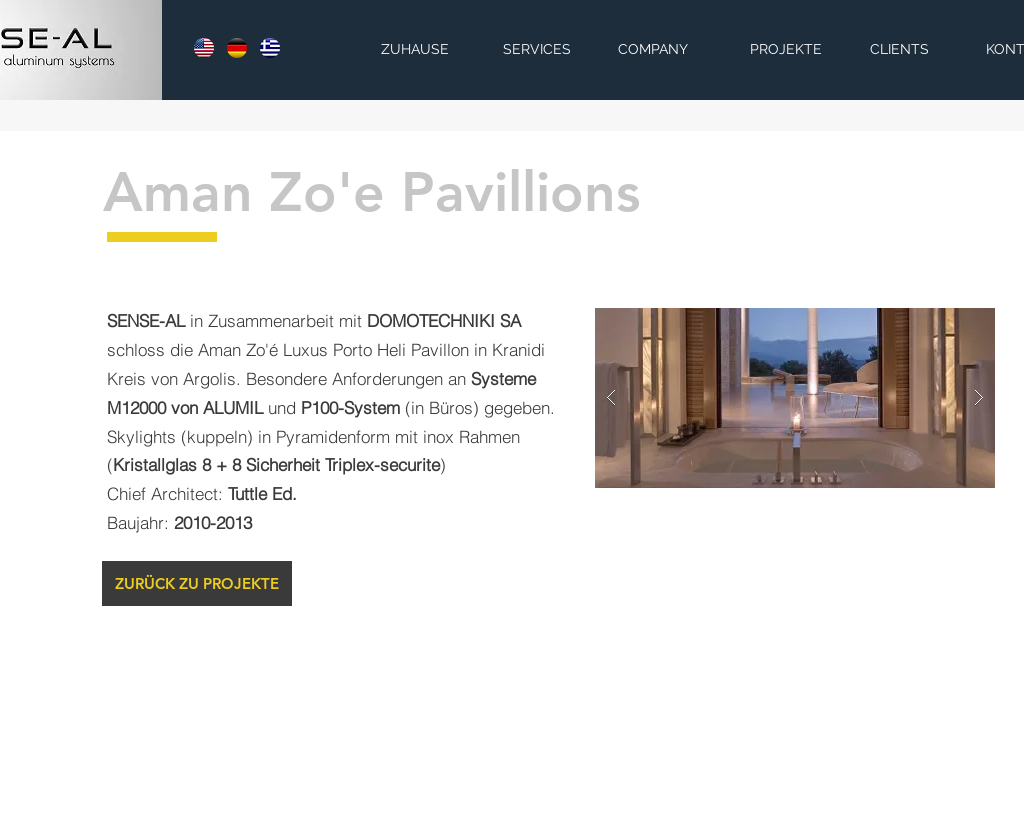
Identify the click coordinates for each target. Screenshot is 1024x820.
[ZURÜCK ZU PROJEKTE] (197, 583)
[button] (795, 398)
